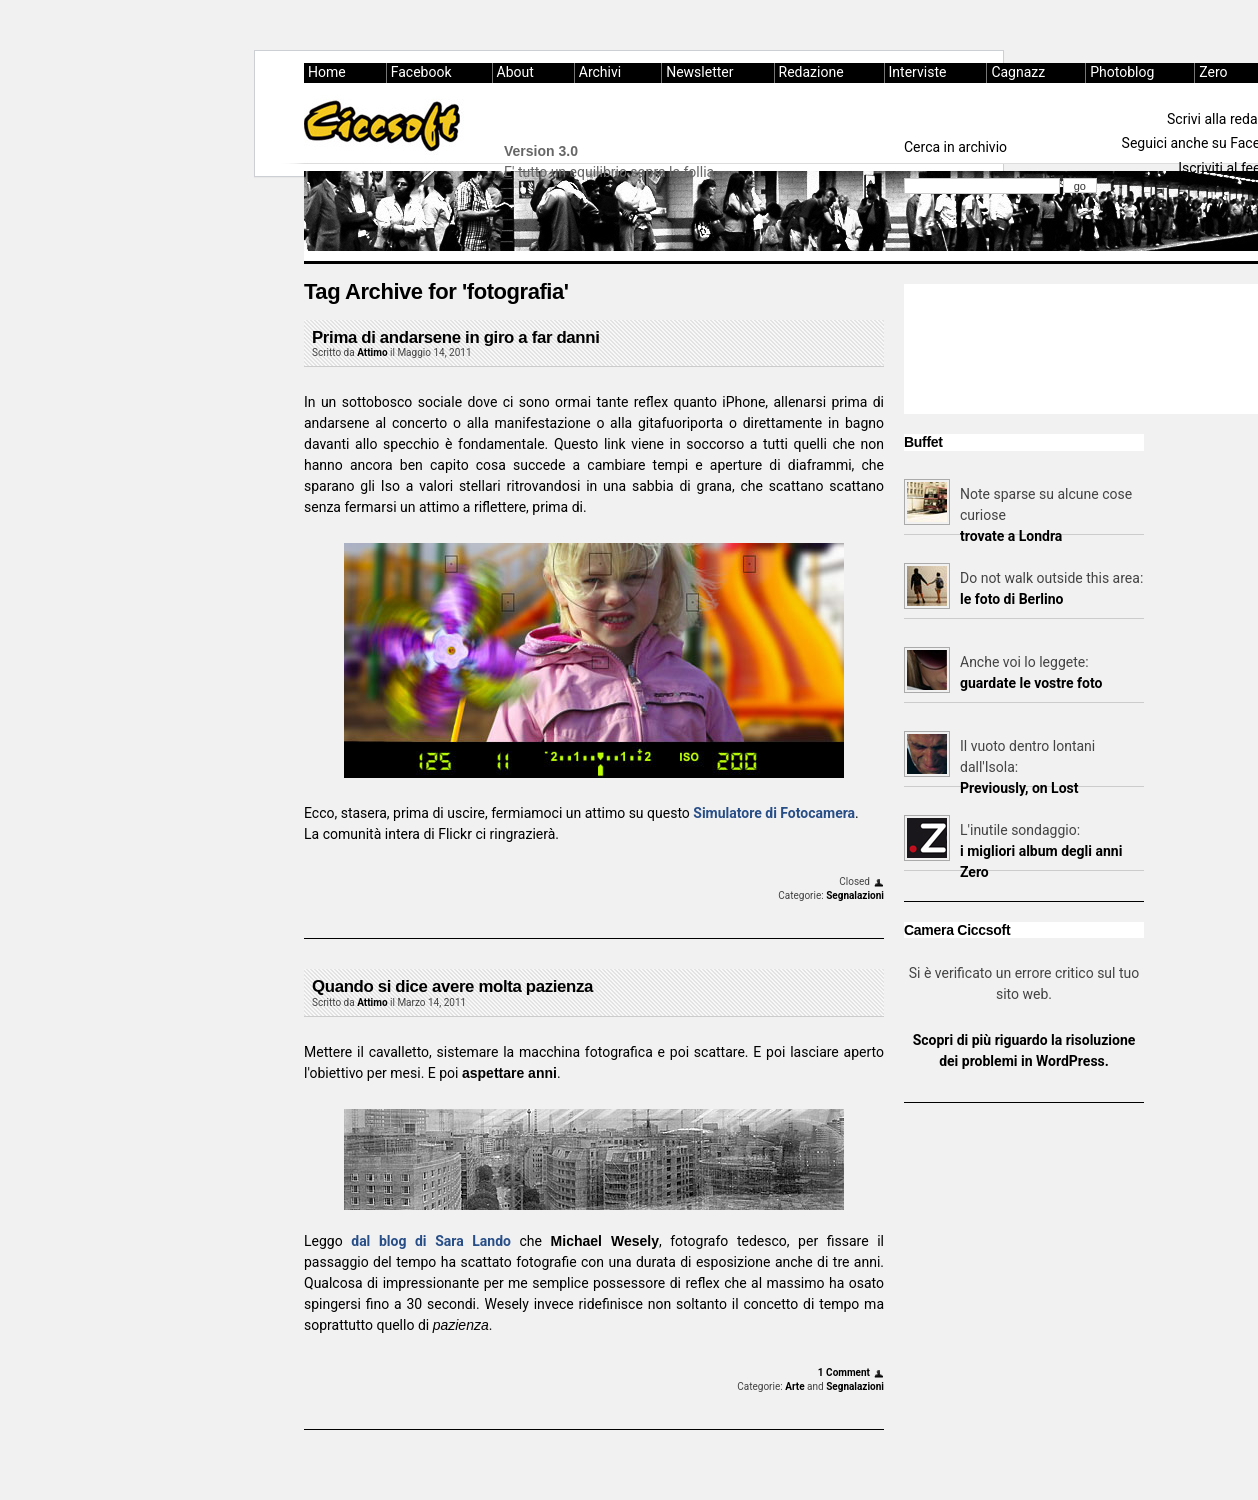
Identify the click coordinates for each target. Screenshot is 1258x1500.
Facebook (421, 72)
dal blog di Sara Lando (431, 1241)
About (515, 72)
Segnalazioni (855, 895)
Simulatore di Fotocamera (774, 813)
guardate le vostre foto (1031, 683)
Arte (794, 1386)
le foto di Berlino (1011, 599)
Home (327, 72)
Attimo (372, 352)
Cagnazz (1018, 72)
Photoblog (1122, 72)
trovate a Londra (1011, 536)
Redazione (811, 72)
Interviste (918, 72)
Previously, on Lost (1019, 788)
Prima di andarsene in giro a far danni (456, 337)
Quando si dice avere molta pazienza (452, 986)
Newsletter (699, 72)
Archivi (600, 72)
